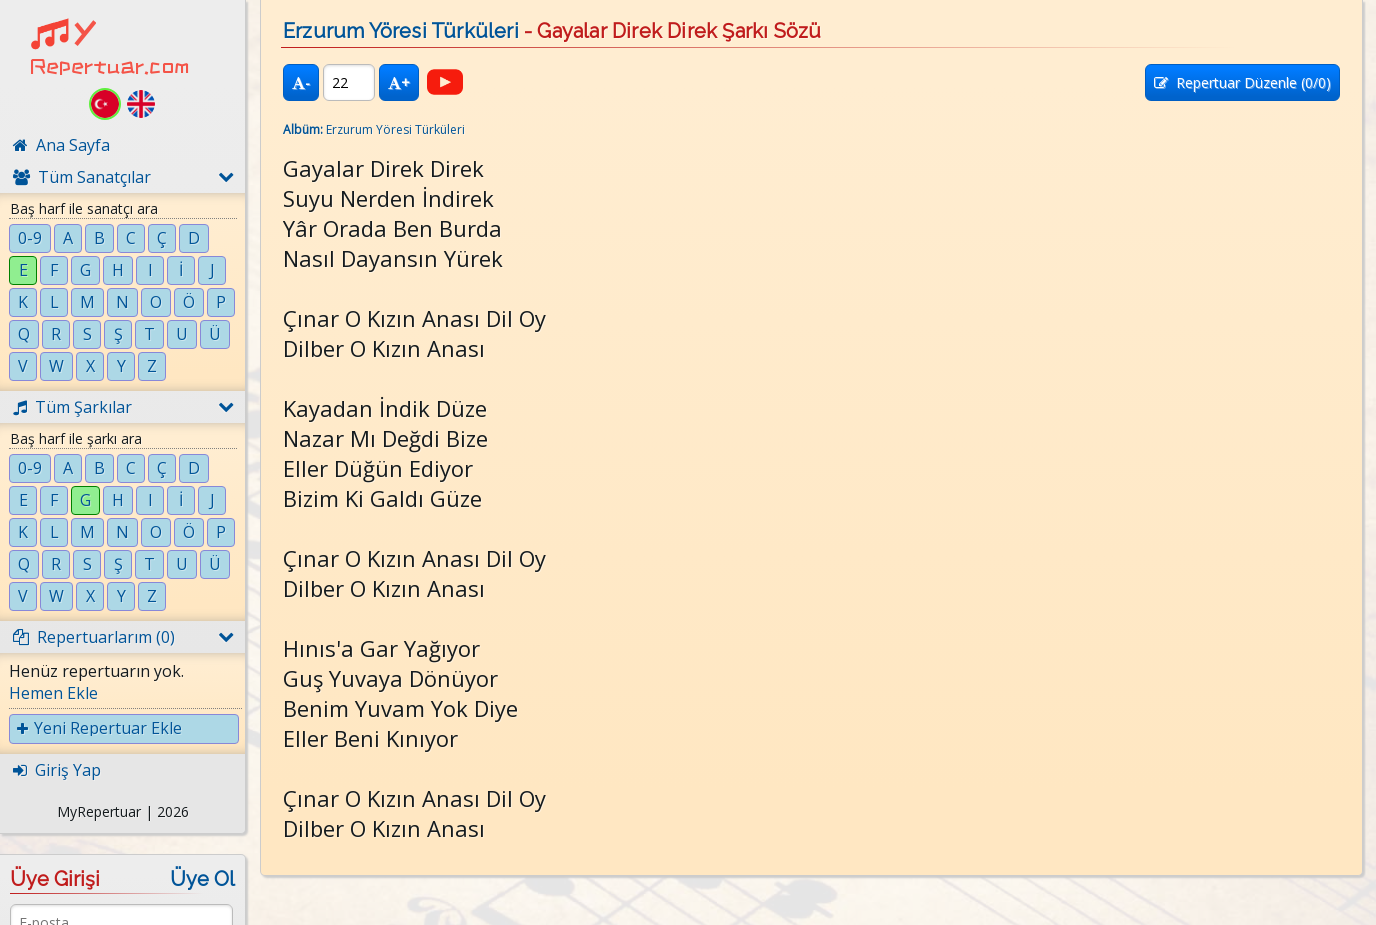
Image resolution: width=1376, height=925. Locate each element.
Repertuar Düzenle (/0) (1242, 82)
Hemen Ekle (53, 693)
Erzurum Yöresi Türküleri (401, 31)
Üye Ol (202, 879)
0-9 (30, 238)
